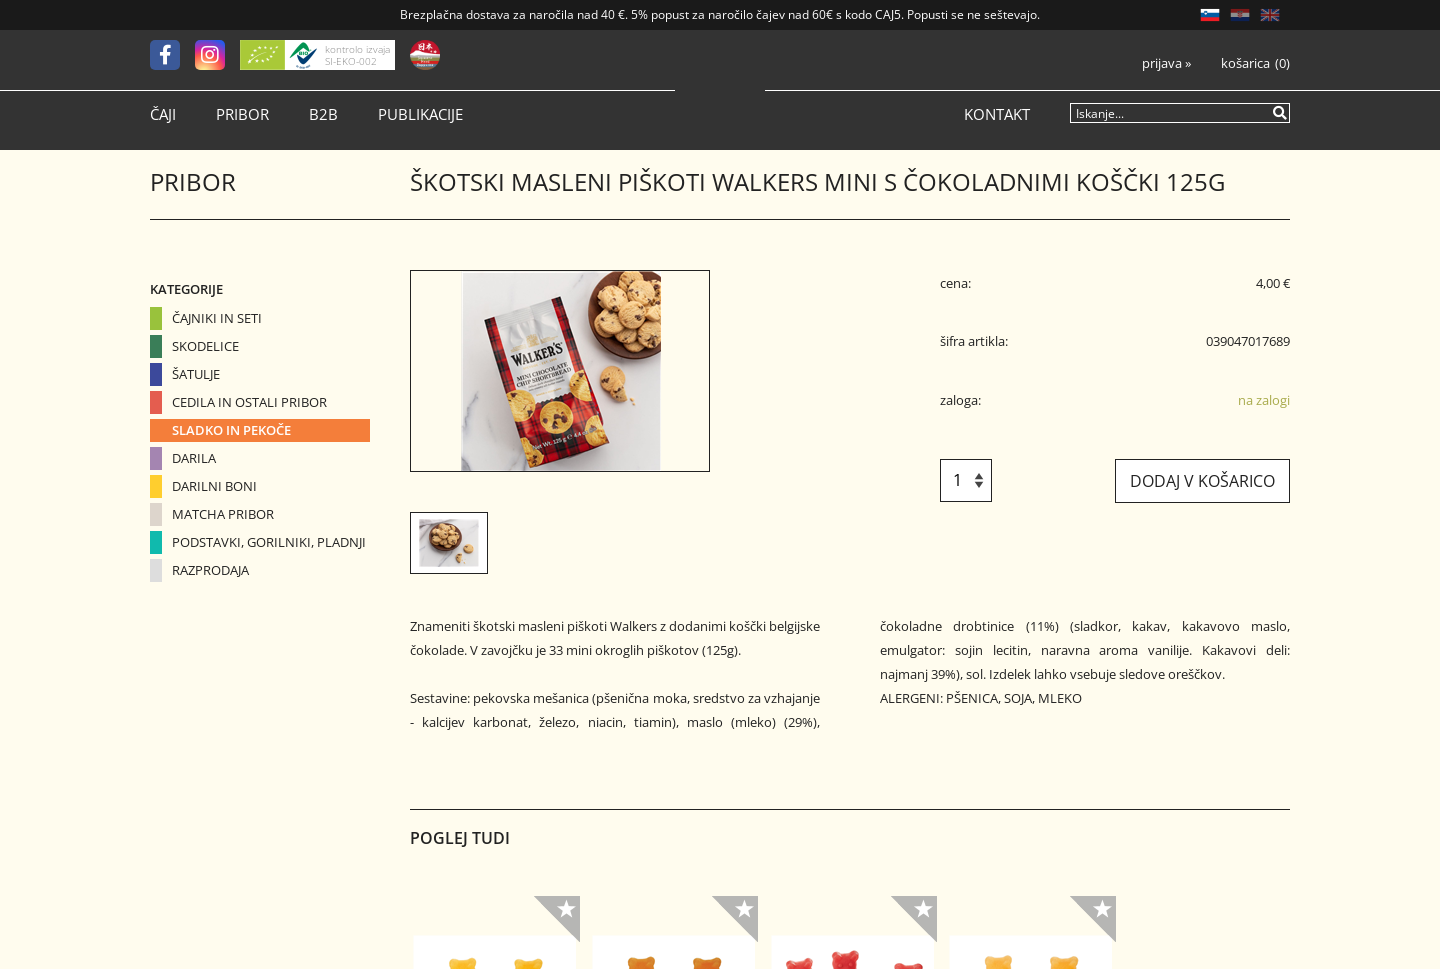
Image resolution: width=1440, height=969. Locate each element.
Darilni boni (214, 486)
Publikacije (420, 114)
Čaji (163, 114)
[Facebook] (172, 55)
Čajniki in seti (217, 318)
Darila (194, 458)
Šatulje (196, 374)
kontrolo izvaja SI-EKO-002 (357, 55)
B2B (323, 114)
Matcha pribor (223, 514)
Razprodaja (210, 570)
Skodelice (205, 346)
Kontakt (997, 114)
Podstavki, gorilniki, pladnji (269, 542)
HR (1240, 15)
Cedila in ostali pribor (249, 402)
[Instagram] (217, 55)
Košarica (1245, 63)
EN (1270, 15)
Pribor (242, 114)
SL (1210, 15)
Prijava (1166, 63)
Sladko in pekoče (231, 430)
